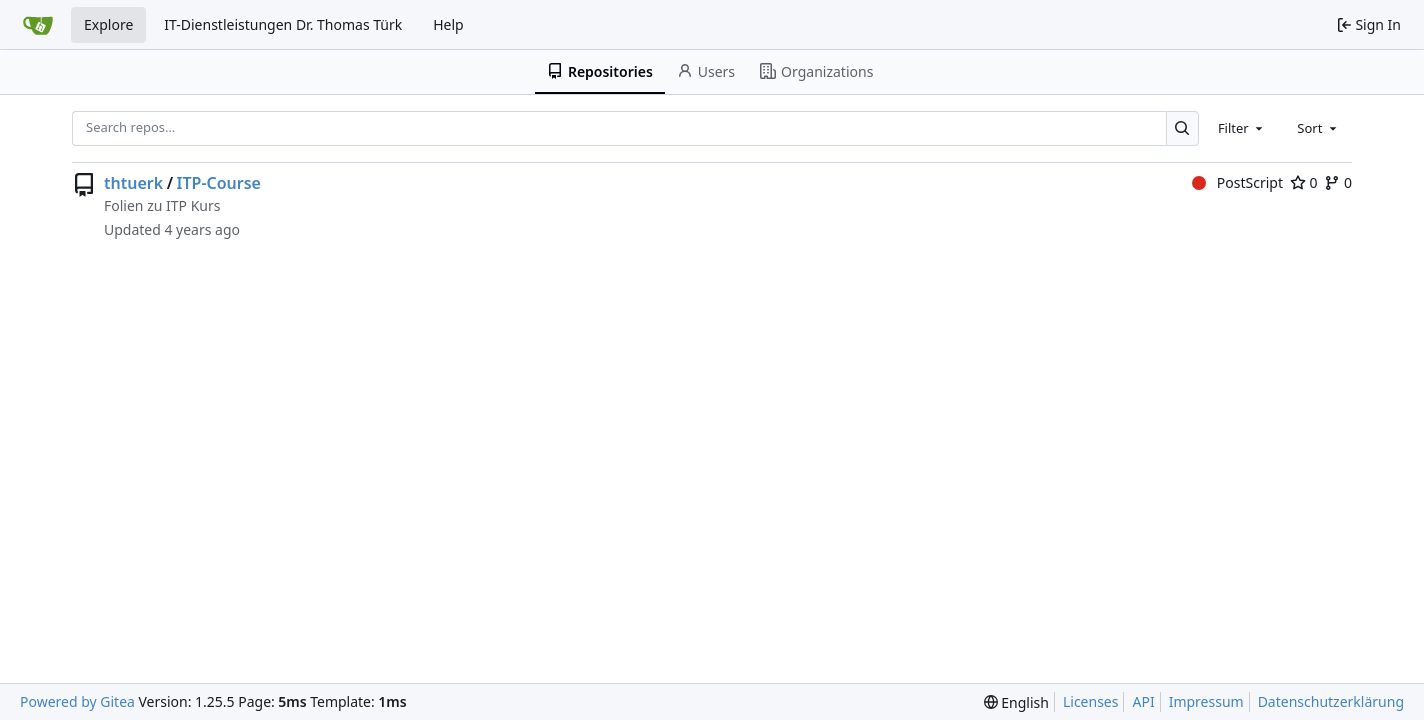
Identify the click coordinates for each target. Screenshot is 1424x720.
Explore (108, 24)
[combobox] (1242, 128)
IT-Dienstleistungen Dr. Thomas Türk (283, 24)
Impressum (1206, 701)
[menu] (1016, 702)
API (1143, 701)
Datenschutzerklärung (1331, 701)
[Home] (38, 25)
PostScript (1237, 182)
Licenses (1091, 701)
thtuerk (133, 183)
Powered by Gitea (77, 701)
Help (448, 24)
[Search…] (1182, 128)
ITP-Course (219, 183)
